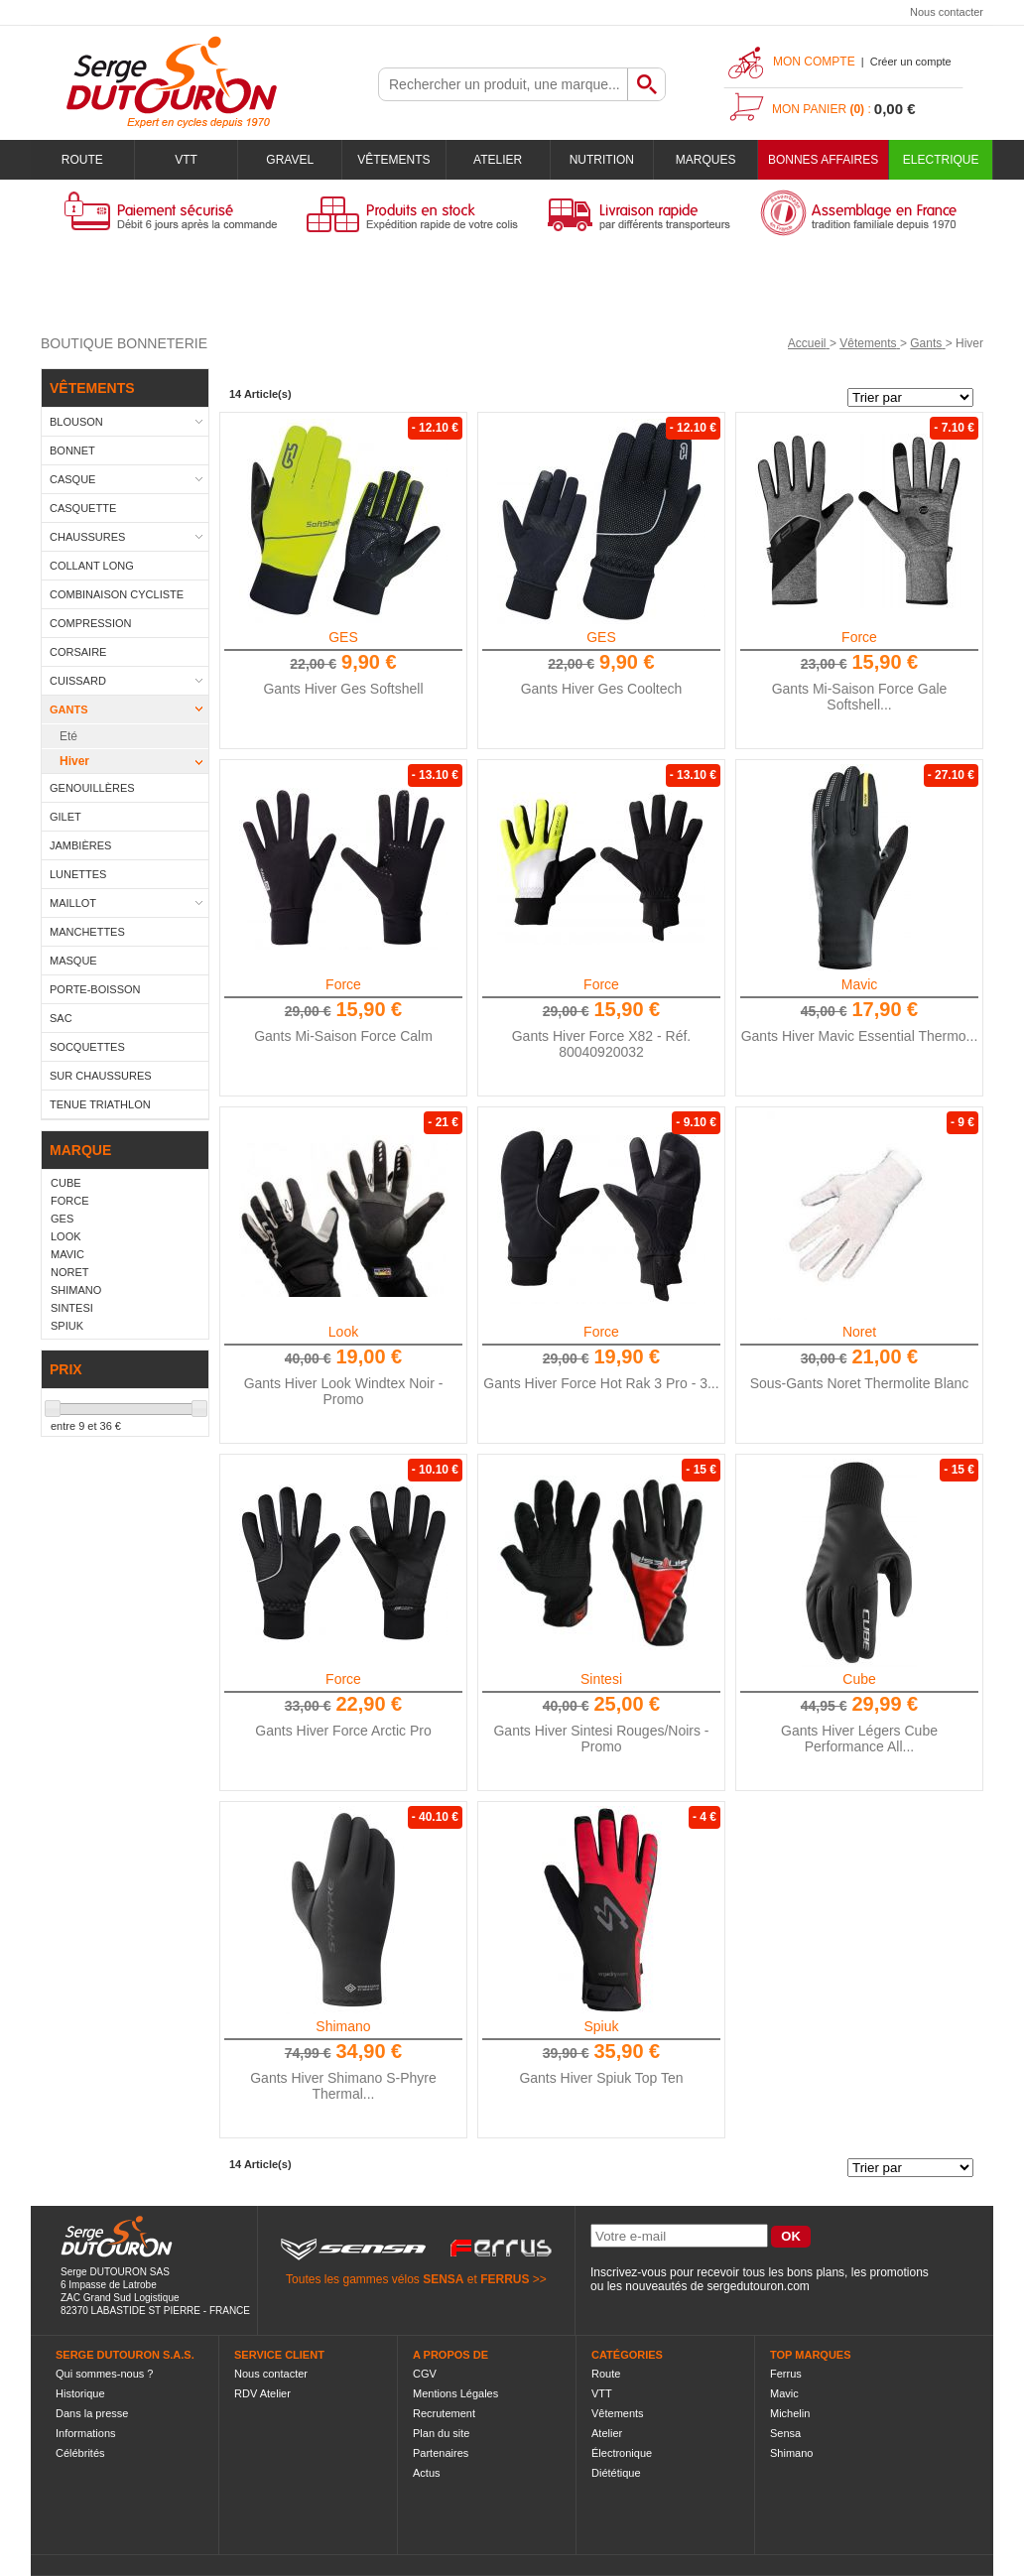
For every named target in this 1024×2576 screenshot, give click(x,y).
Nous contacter (946, 12)
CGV (425, 2374)
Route (82, 160)
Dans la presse (92, 2413)
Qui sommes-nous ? (104, 2374)
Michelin (790, 2413)
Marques (706, 160)
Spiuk (600, 2026)
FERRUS (504, 2279)
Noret (859, 1332)
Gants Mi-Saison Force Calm (343, 1036)
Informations (86, 2433)
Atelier (497, 160)
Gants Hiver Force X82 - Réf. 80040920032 (602, 1044)
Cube (858, 1679)
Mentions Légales (455, 2393)
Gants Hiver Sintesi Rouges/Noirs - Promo (600, 1738)
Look (343, 1332)
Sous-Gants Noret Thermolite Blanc (859, 1383)
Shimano (343, 2026)
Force (859, 637)
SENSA (443, 2279)
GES (343, 637)
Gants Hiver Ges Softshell (343, 689)
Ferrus (786, 2374)
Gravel (290, 160)
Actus (427, 2473)
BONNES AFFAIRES (823, 160)
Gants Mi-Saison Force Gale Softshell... (860, 696)
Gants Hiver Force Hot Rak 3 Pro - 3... (600, 1383)
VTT (186, 160)
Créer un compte (911, 61)
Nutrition (602, 160)
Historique (80, 2393)
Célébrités (80, 2453)
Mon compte (814, 61)
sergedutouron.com (757, 2286)
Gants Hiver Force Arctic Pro (343, 1731)
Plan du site (441, 2433)
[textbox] (503, 84)
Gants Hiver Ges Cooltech (602, 689)
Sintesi (601, 1679)
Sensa (785, 2433)
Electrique (941, 160)
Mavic (859, 984)
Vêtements (393, 160)
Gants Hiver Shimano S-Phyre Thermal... (343, 2086)
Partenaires (440, 2453)
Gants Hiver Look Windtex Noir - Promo (344, 1391)
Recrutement (444, 2413)
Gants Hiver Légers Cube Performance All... (859, 1738)
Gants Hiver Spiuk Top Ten (601, 2078)
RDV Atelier (262, 2393)
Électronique (621, 2453)
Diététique (616, 2473)
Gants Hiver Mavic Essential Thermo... (859, 1036)
